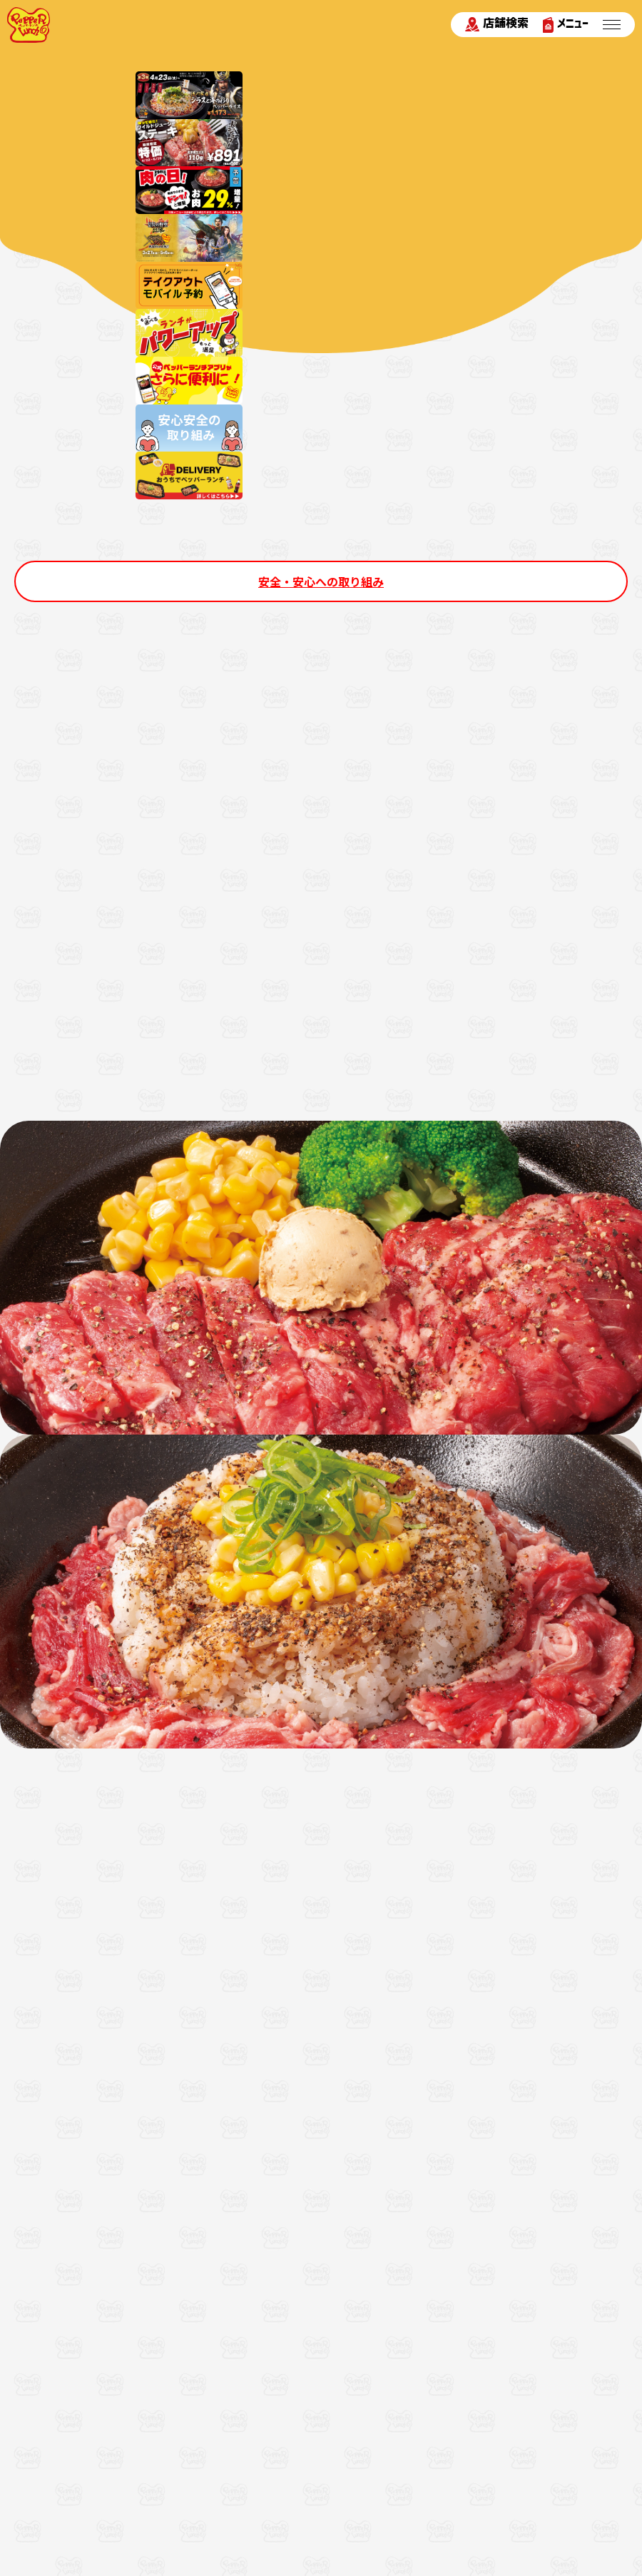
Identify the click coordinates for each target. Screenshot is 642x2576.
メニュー (565, 24)
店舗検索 (497, 24)
